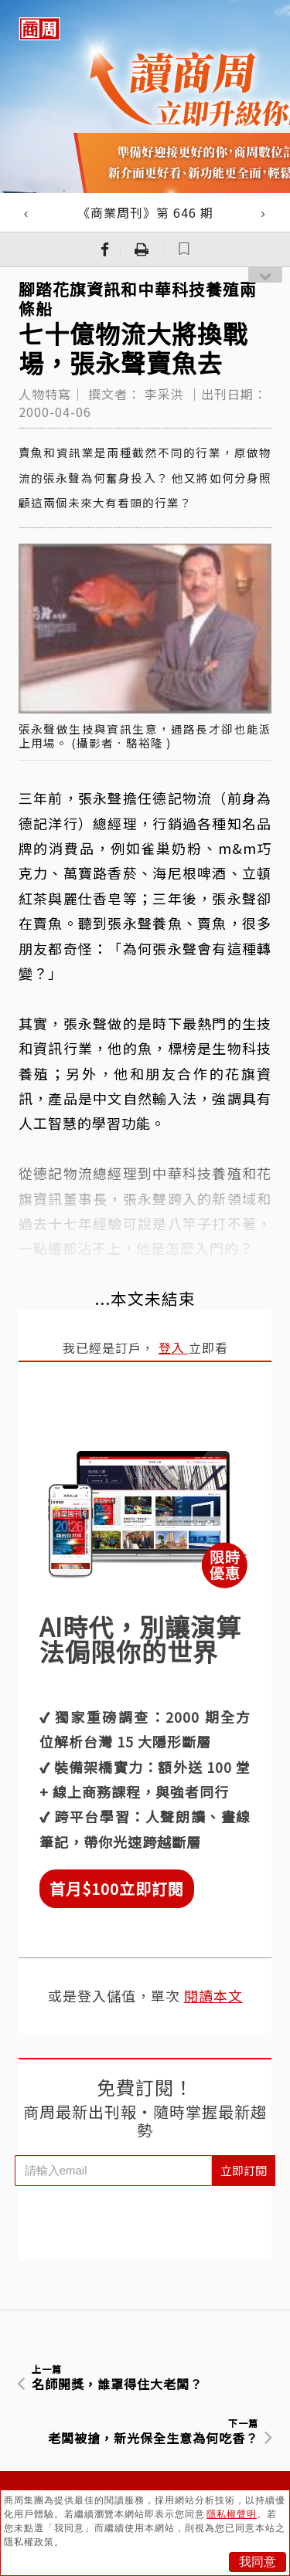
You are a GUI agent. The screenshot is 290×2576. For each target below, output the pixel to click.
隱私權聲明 (231, 2514)
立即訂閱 (243, 2170)
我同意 (257, 2561)
